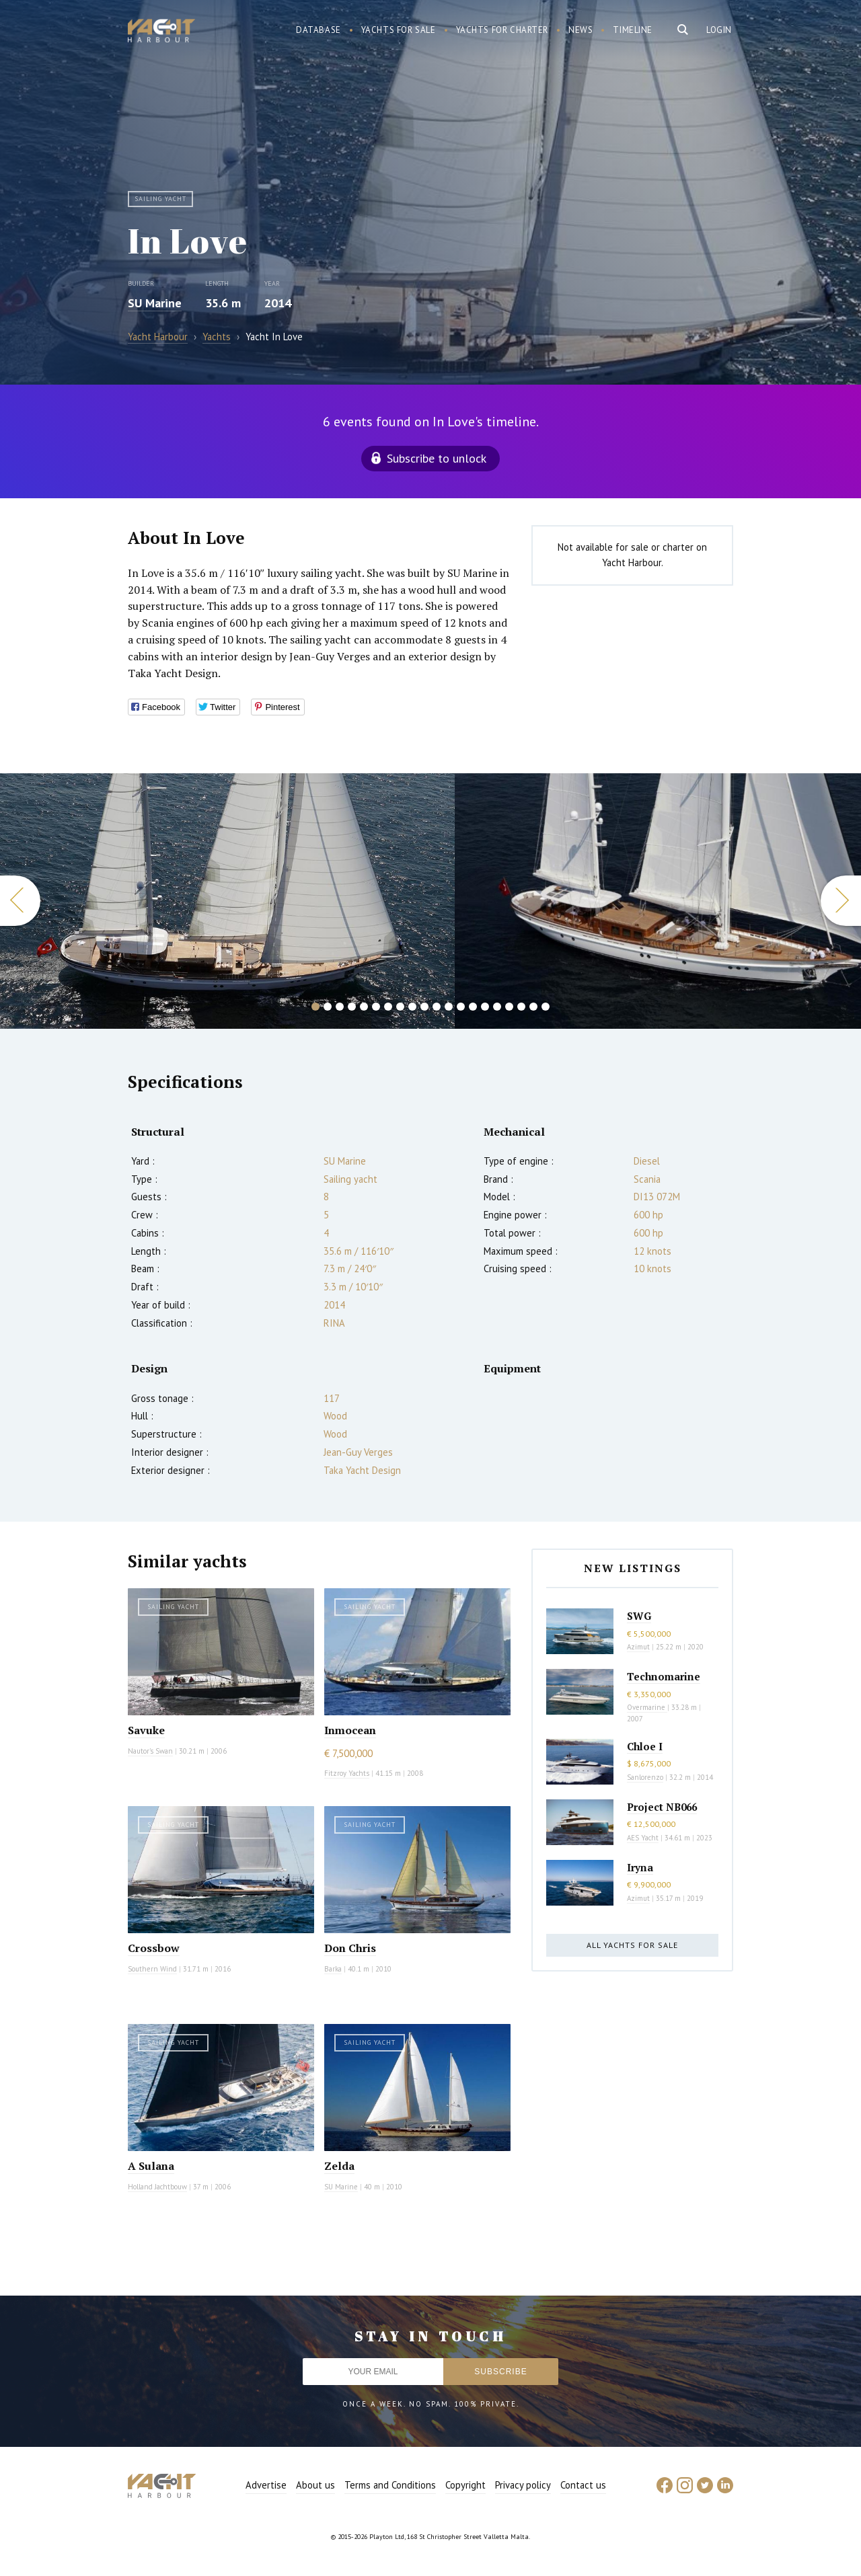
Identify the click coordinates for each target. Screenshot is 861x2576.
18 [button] (521, 1007)
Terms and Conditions (390, 2485)
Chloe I (645, 1746)
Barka (333, 1969)
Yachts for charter (502, 30)
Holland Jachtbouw (157, 2186)
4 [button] (352, 1007)
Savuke (146, 1730)
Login (719, 30)
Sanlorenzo (645, 1777)
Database (318, 30)
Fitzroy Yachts (346, 1773)
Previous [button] (20, 900)
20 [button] (545, 1007)
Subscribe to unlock (436, 458)
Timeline (632, 30)
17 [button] (509, 1007)
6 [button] (376, 1007)
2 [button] (328, 1007)
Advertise (266, 2485)
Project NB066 (662, 1806)
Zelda (339, 2165)
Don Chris (350, 1948)
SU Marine (155, 303)
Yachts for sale (398, 30)
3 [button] (340, 1007)
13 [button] (461, 1007)
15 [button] (485, 1007)
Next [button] (841, 900)
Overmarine (647, 1707)
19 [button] (533, 1007)
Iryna (640, 1867)
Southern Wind (152, 1969)
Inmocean (350, 1730)
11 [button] (437, 1007)
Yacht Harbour (161, 32)
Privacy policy (523, 2485)
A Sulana (151, 2165)
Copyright (465, 2485)
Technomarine (663, 1676)
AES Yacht (643, 1837)
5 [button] (364, 1007)
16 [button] (497, 1007)
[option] (227, 901)
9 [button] (412, 1007)
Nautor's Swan (150, 1751)
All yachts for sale (632, 1945)
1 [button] (315, 1007)
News (580, 30)
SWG (639, 1616)
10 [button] (424, 1007)
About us (315, 2485)
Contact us (583, 2485)
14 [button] (473, 1007)
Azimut (638, 1646)
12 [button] (449, 1007)
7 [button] (388, 1007)
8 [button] (400, 1007)
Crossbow (154, 1948)
